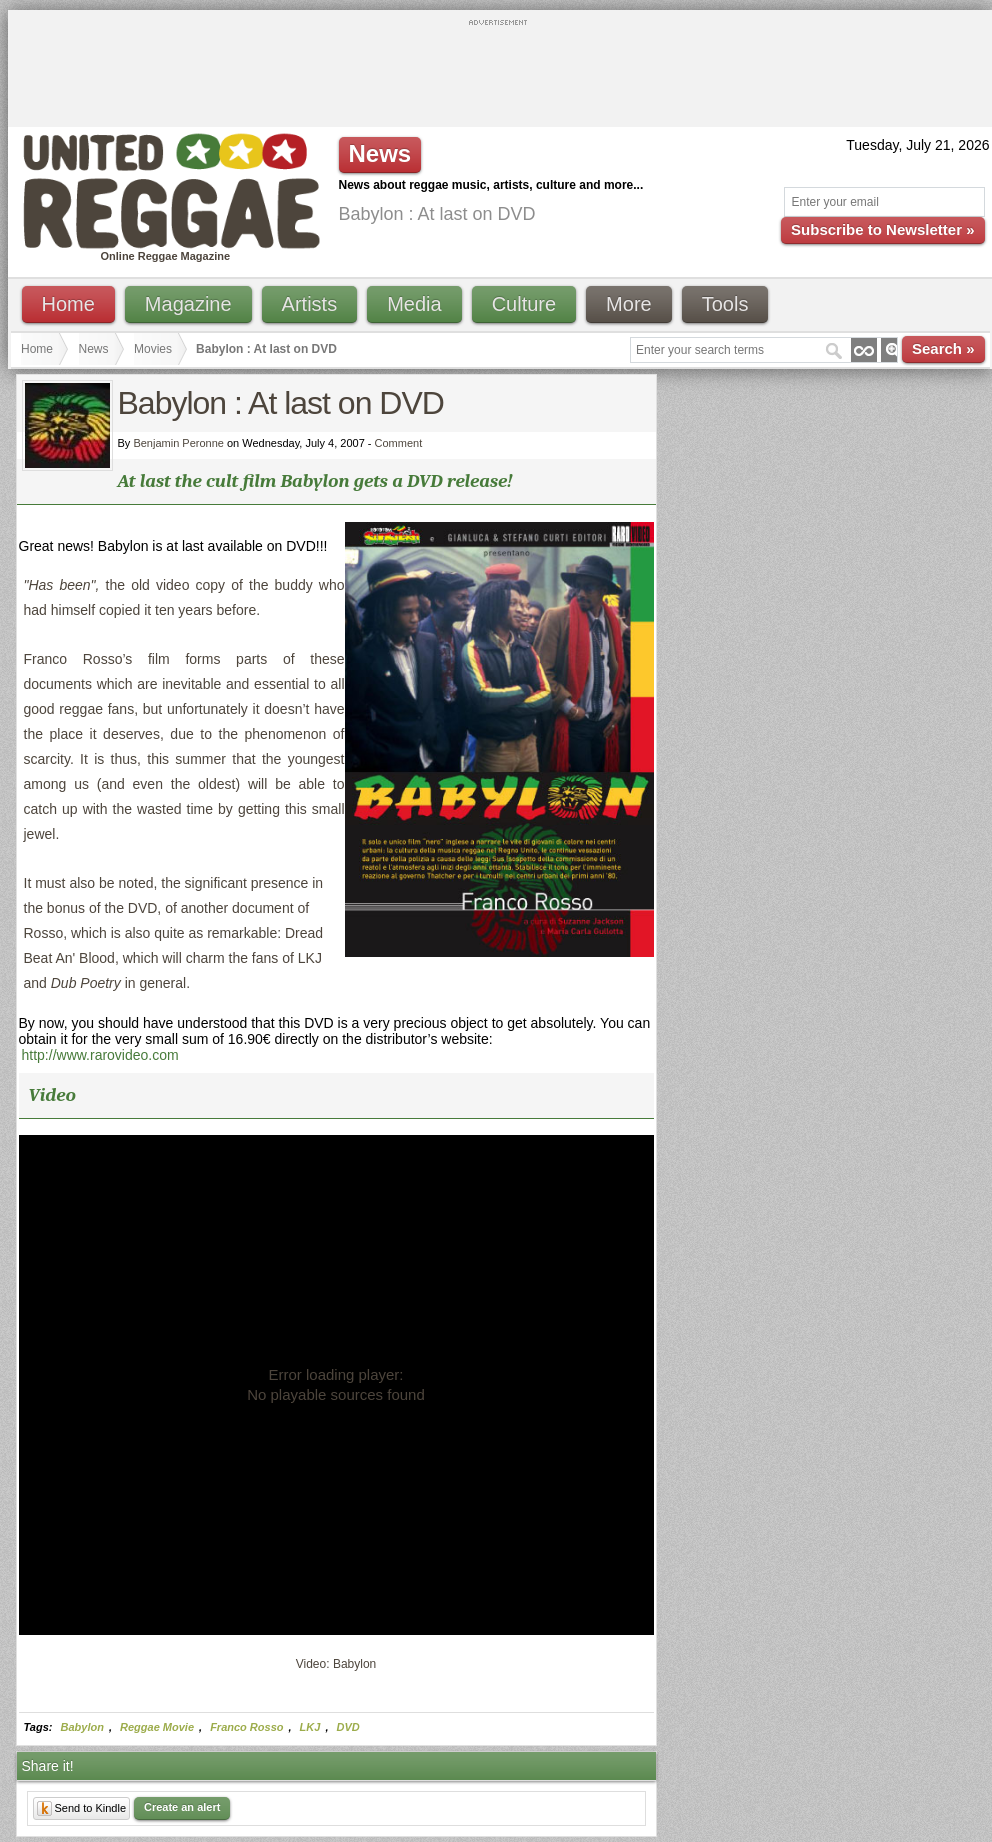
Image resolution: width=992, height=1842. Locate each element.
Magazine (188, 304)
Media (414, 304)
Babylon (82, 1727)
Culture (524, 304)
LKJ (310, 1727)
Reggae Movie (157, 1727)
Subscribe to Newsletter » (882, 229)
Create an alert (182, 1807)
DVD (348, 1727)
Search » (943, 348)
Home (68, 304)
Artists (310, 304)
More (629, 304)
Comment (399, 443)
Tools (725, 304)
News (94, 349)
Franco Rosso (246, 1727)
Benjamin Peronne (178, 443)
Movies (153, 349)
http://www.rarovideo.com (100, 1055)
